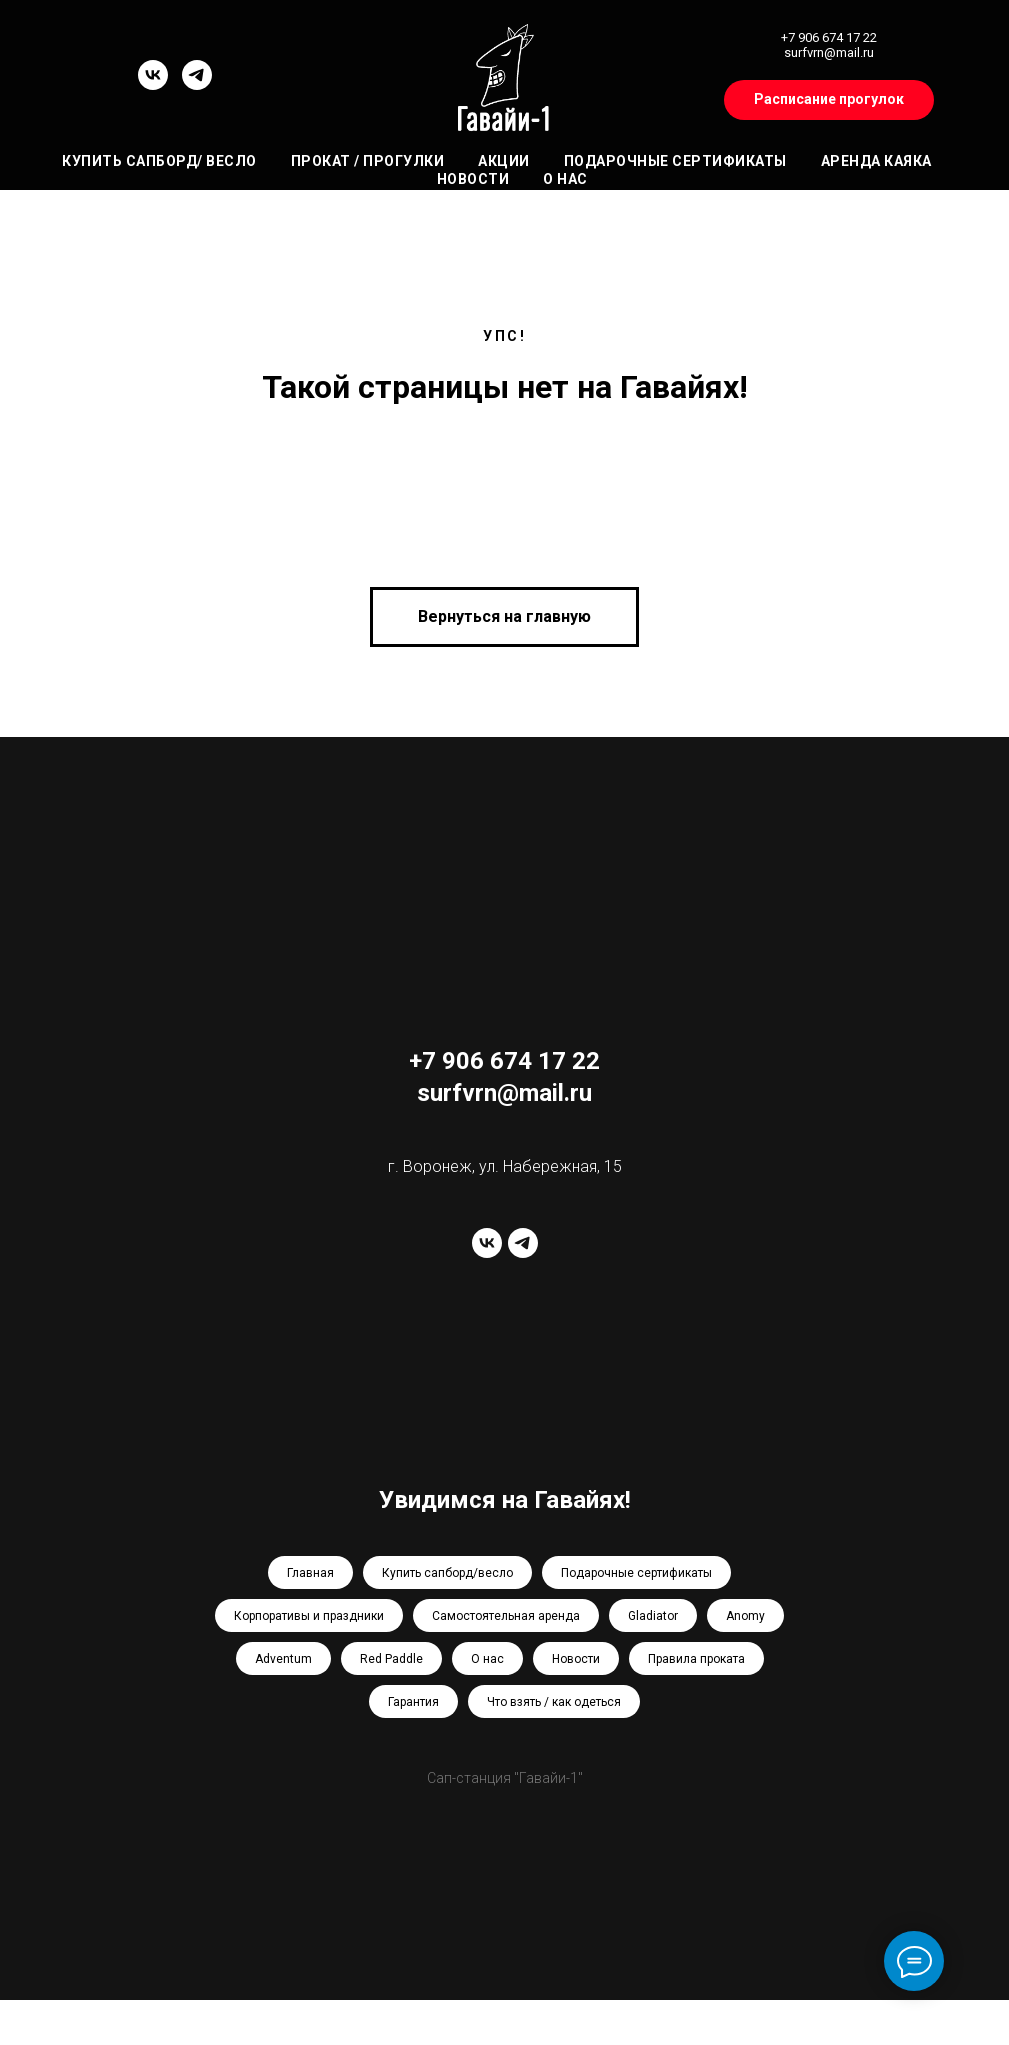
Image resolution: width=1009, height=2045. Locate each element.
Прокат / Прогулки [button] (368, 161)
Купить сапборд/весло (447, 1573)
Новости (473, 179)
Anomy (745, 1616)
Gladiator (653, 1616)
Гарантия (413, 1702)
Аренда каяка (876, 161)
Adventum (283, 1659)
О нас (565, 179)
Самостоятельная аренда (506, 1616)
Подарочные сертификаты (675, 161)
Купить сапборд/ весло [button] (159, 161)
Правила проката (696, 1659)
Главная (310, 1573)
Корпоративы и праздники (309, 1616)
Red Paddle (391, 1659)
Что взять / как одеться (554, 1702)
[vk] (153, 84)
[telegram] (197, 84)
